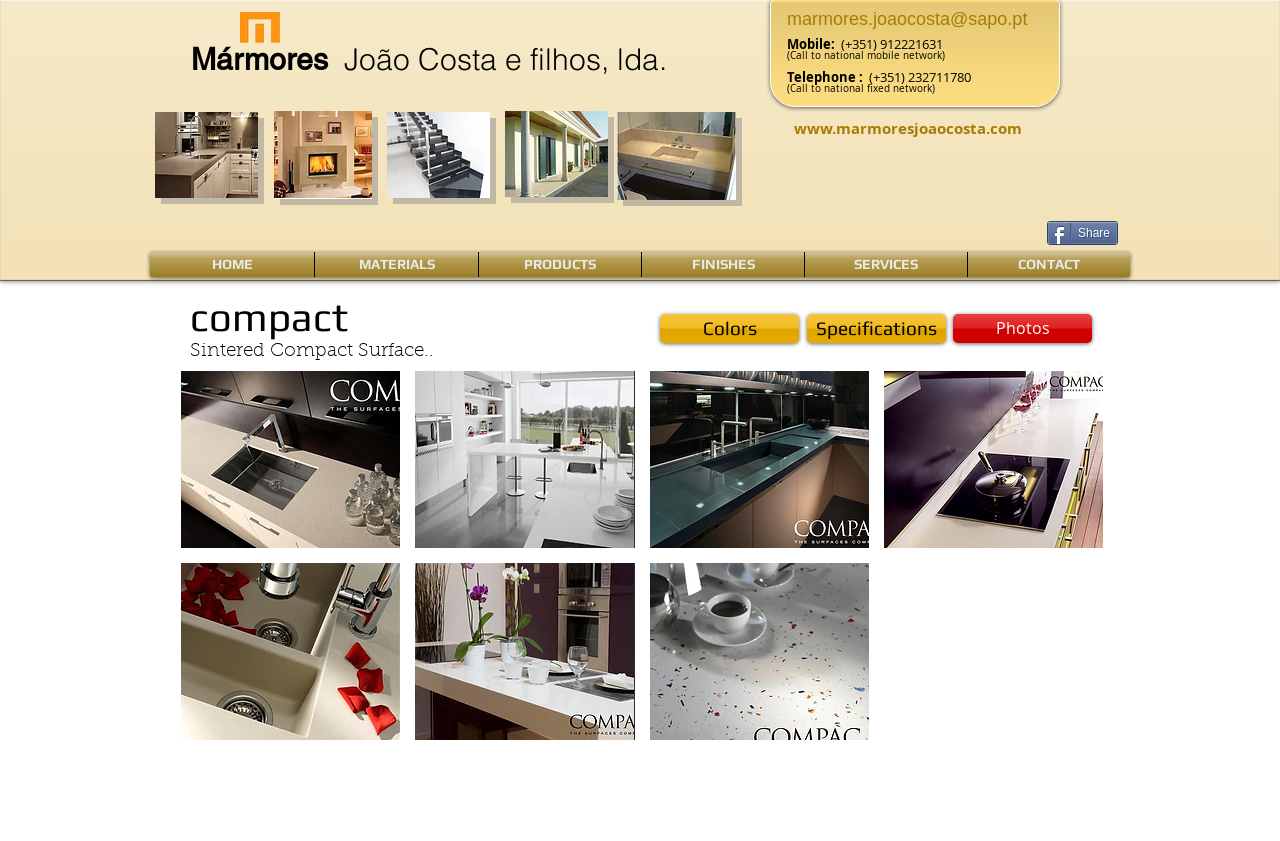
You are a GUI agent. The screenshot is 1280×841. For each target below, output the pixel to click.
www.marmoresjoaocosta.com (908, 128)
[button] (1022, 328)
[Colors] (729, 328)
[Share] (1082, 233)
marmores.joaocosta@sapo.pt (907, 19)
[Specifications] (876, 328)
